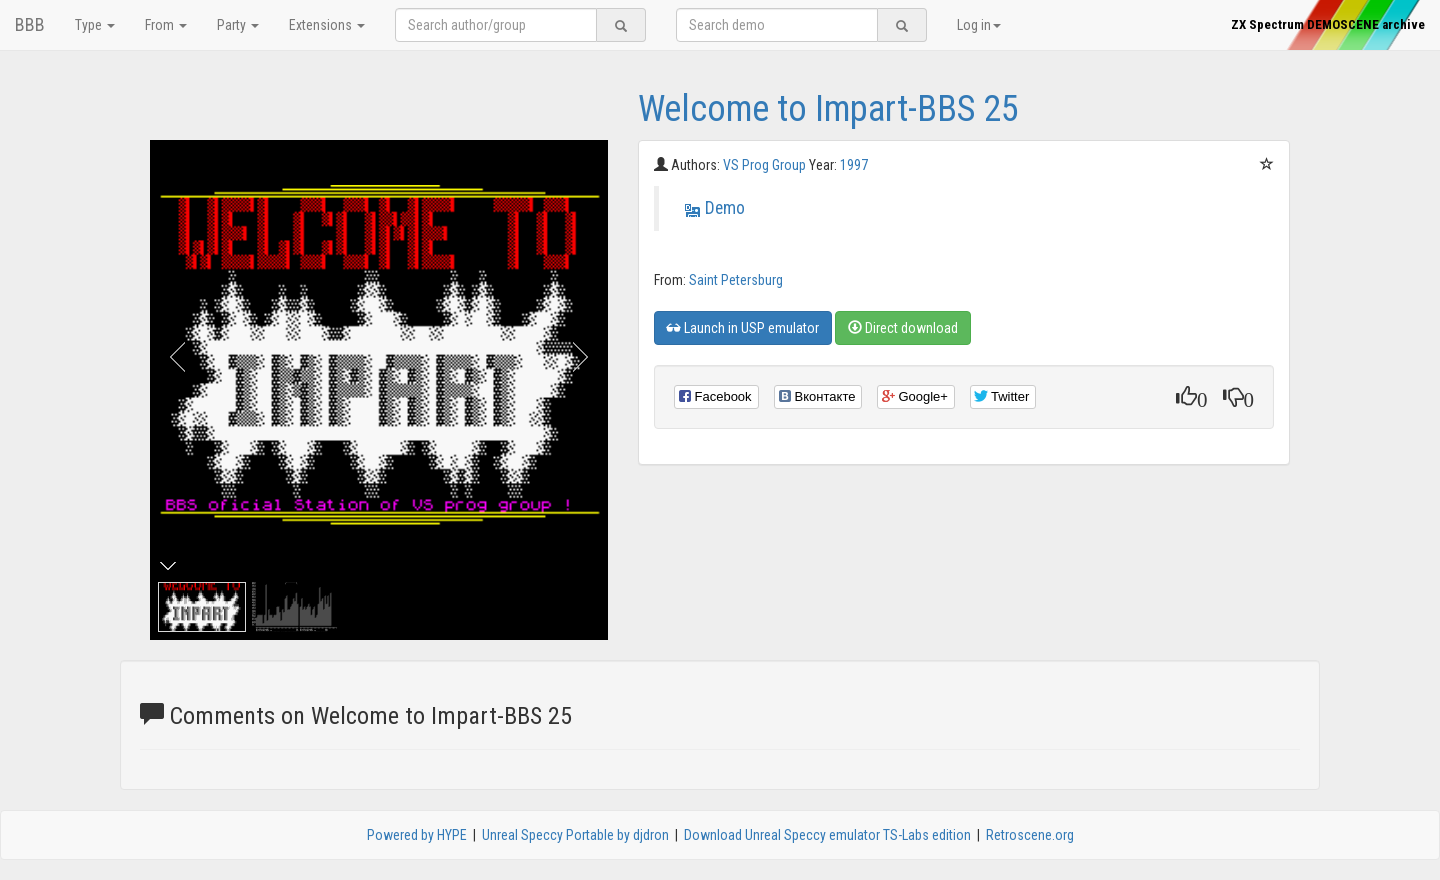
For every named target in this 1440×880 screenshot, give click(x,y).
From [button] (166, 25)
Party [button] (238, 25)
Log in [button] (979, 25)
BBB (30, 24)
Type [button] (95, 25)
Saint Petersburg (736, 280)
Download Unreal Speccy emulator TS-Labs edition (827, 835)
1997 (854, 165)
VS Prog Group (766, 165)
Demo (725, 208)
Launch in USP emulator (743, 328)
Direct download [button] (903, 328)
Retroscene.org (1030, 835)
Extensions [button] (327, 25)
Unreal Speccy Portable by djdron (575, 835)
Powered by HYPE (417, 835)
